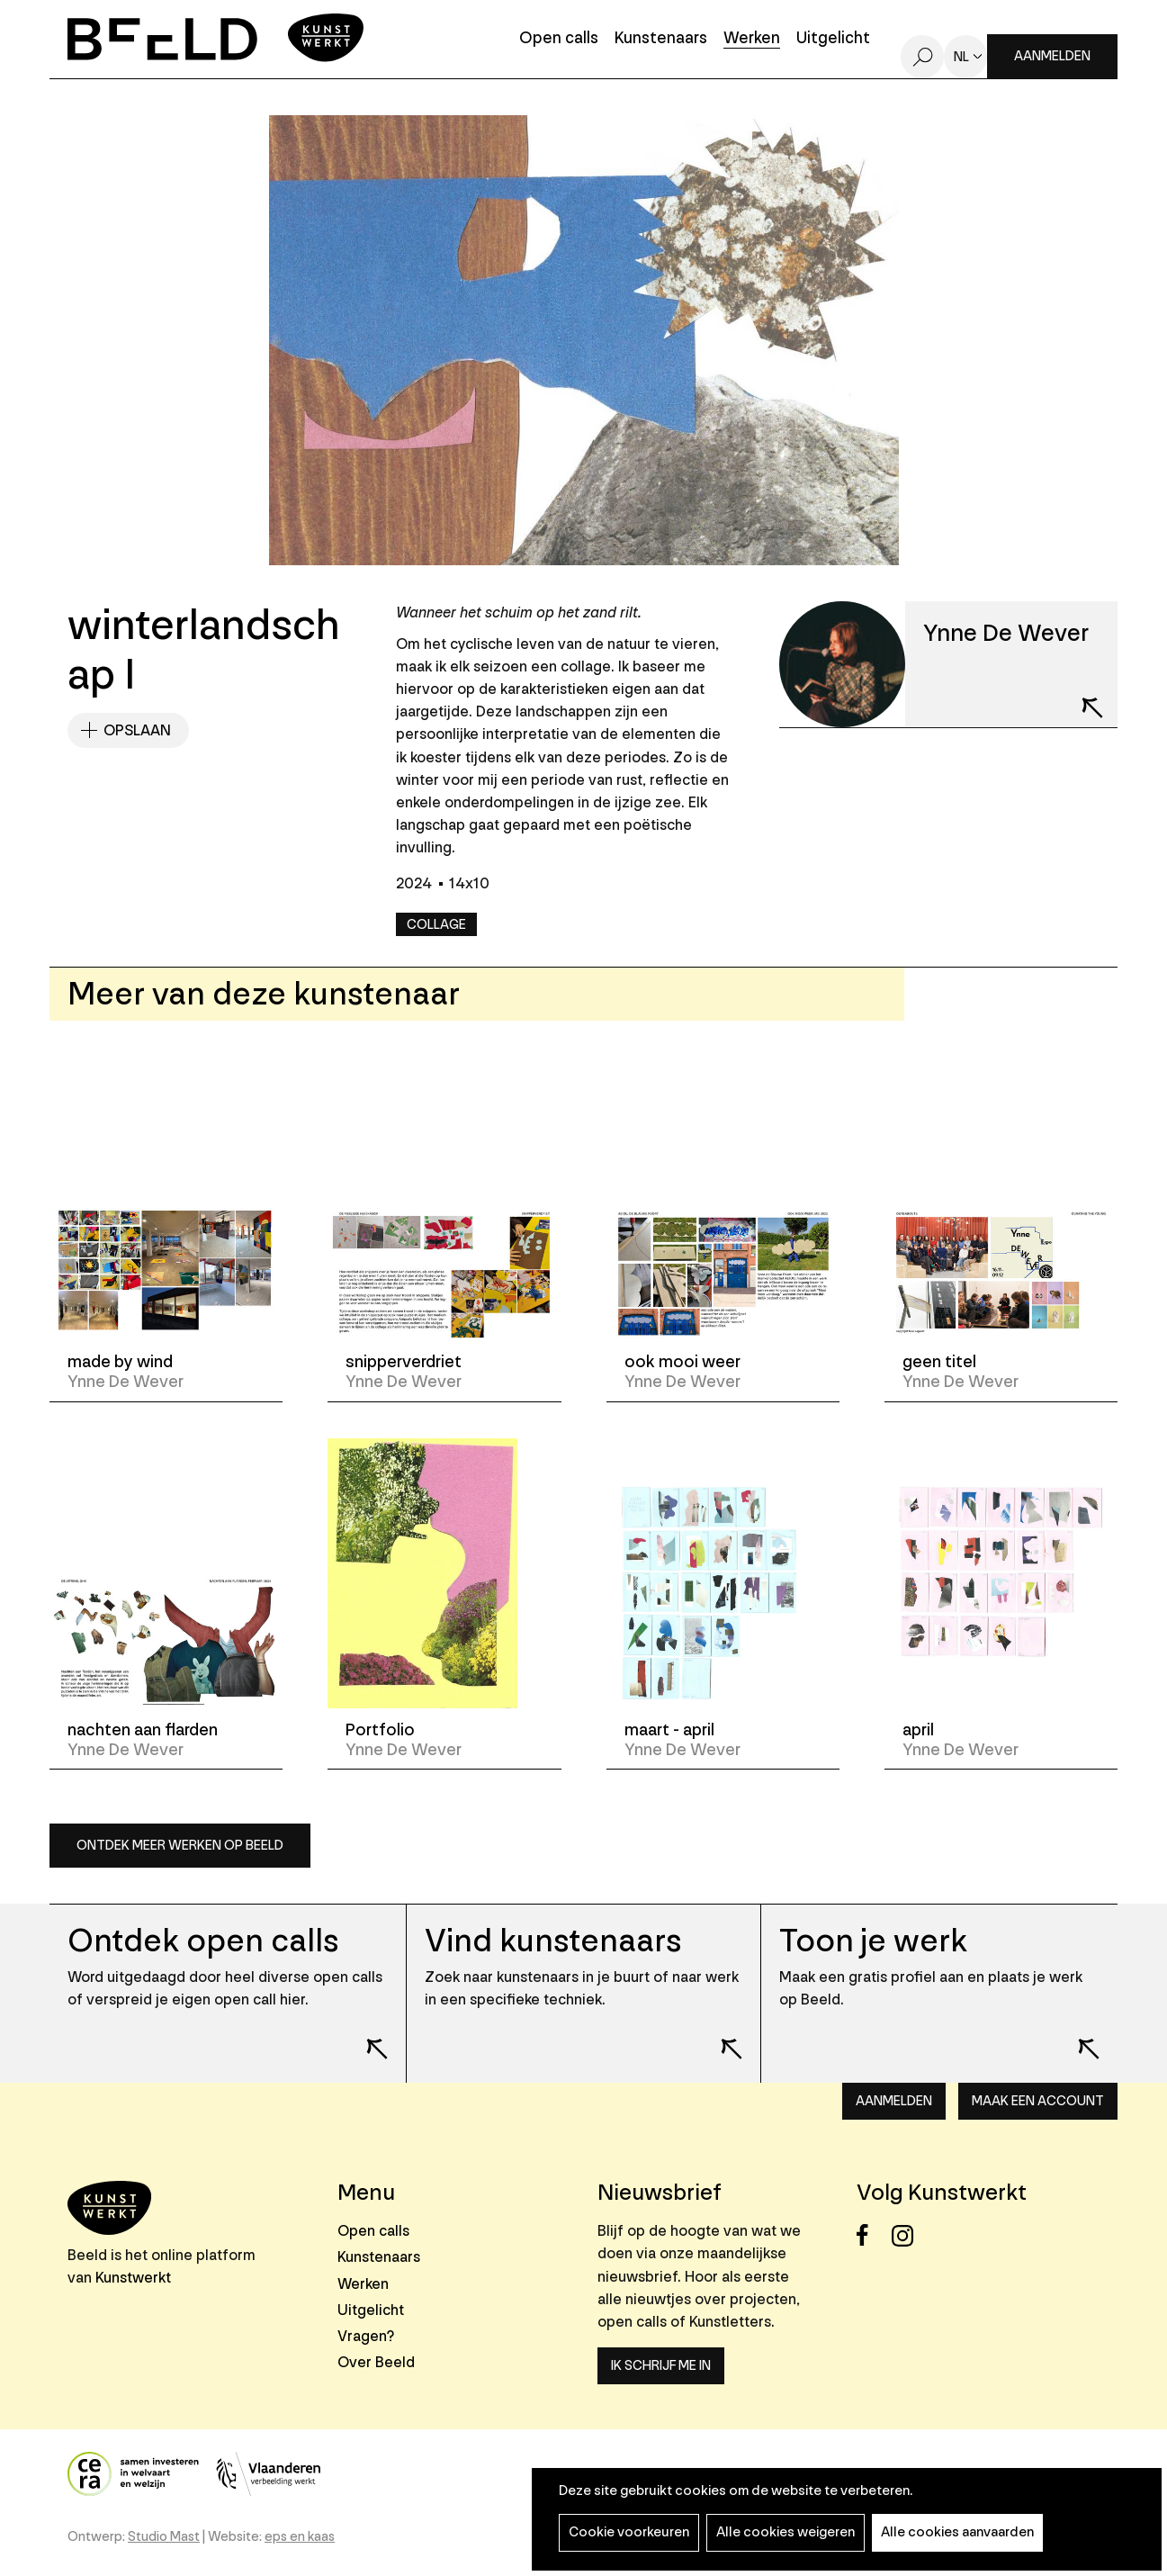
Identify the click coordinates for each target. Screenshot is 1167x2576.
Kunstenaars (661, 39)
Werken (751, 39)
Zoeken (922, 56)
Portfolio (380, 1730)
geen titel (939, 1362)
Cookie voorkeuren (629, 2532)
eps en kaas (300, 2536)
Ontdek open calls (202, 1941)
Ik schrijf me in (661, 2365)
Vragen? (365, 2336)
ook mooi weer (682, 1362)
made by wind (120, 1362)
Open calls (558, 39)
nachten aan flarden (142, 1730)
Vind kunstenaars (553, 1941)
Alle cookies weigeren (785, 2532)
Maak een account (1038, 2101)
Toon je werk (873, 1941)
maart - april (669, 1730)
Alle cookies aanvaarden (957, 2532)
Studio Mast (164, 2536)
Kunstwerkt (133, 2277)
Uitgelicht (833, 39)
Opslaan (137, 730)
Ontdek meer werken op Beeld (179, 1845)
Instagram (907, 2235)
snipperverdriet (404, 1362)
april (918, 1730)
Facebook (872, 2235)
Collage (436, 924)
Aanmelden (1052, 56)
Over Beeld (376, 2362)
